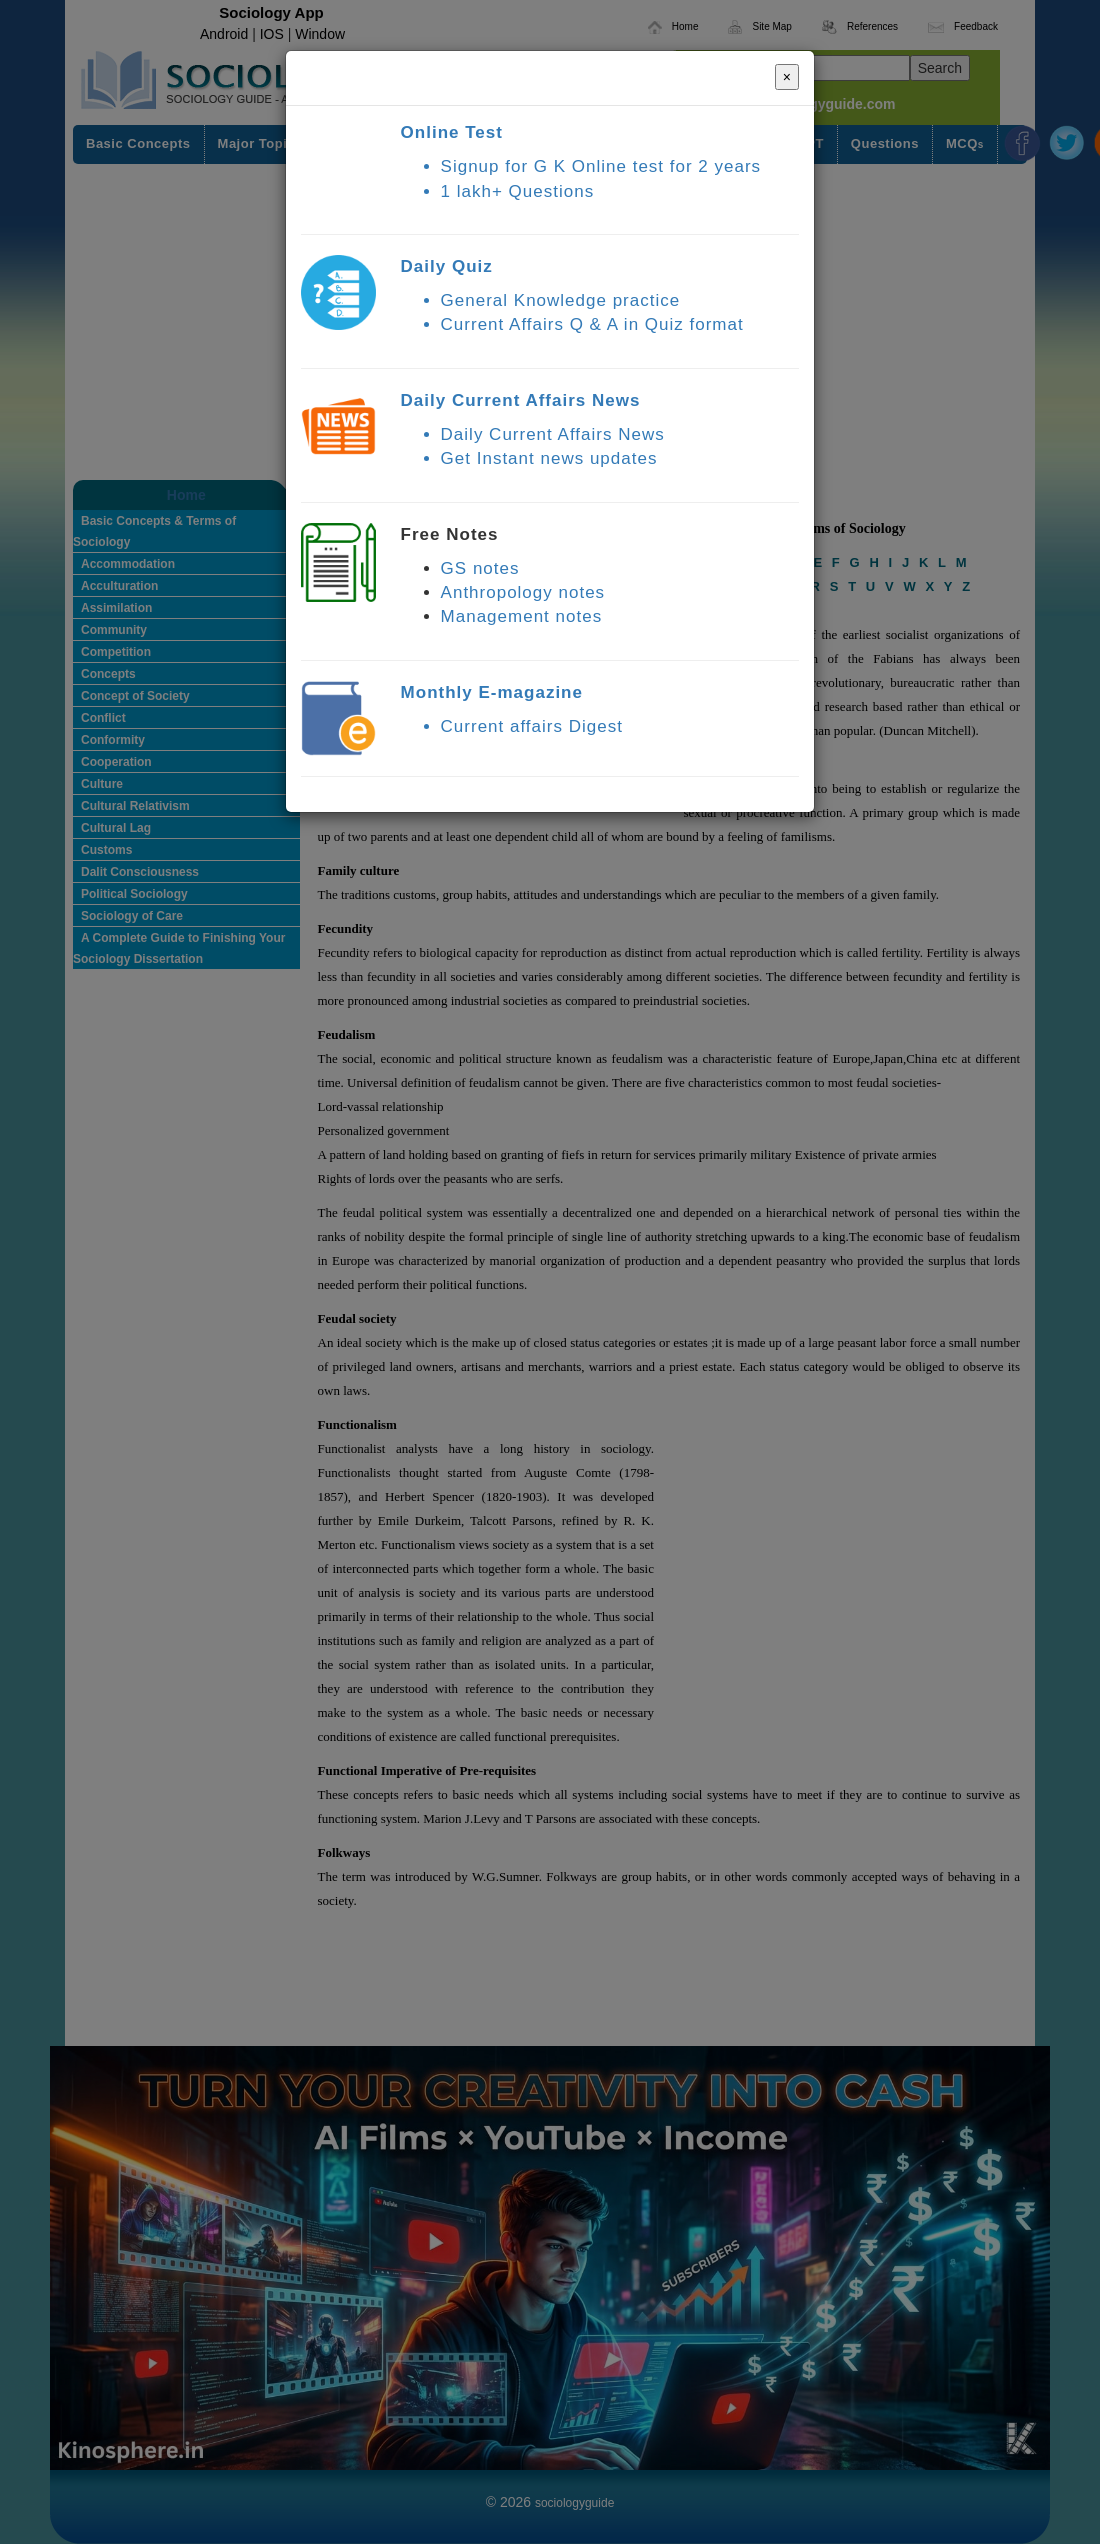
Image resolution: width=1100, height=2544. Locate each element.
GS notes (480, 568)
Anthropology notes (523, 592)
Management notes (522, 616)
